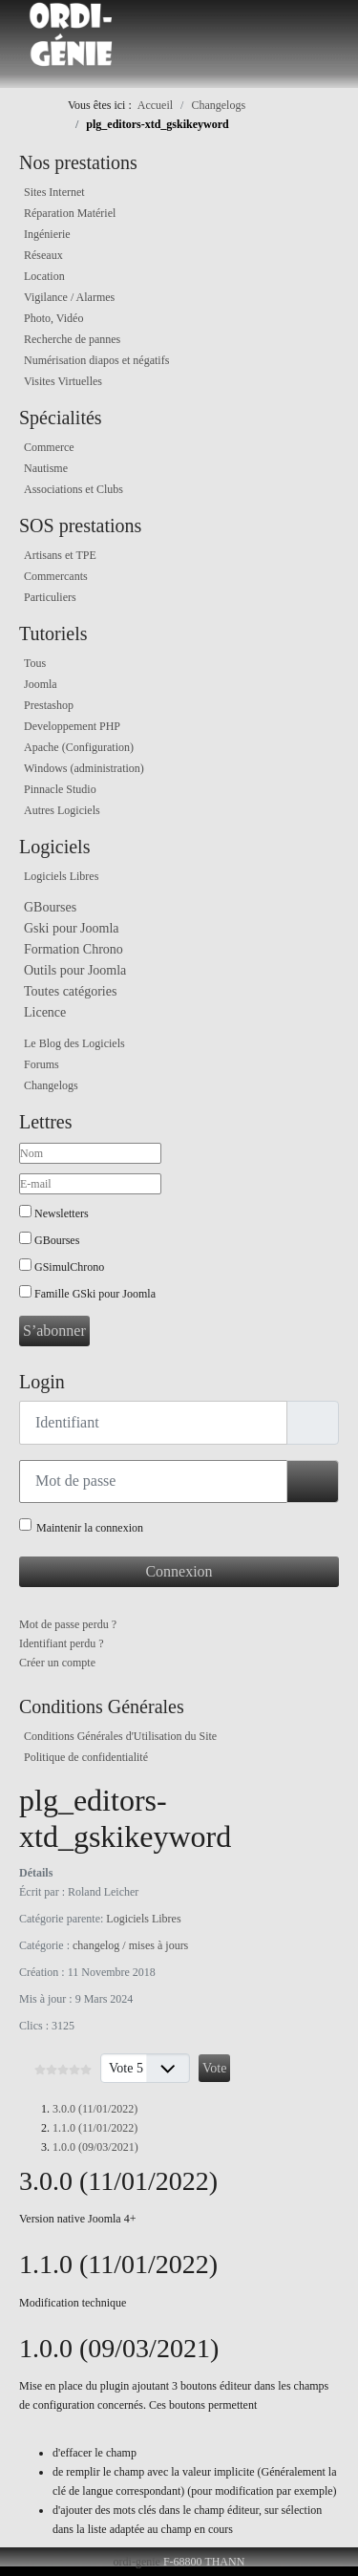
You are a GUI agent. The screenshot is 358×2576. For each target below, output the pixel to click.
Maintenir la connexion (89, 1528)
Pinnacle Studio (60, 789)
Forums (41, 1064)
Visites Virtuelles (63, 381)
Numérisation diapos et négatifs (96, 360)
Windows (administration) (84, 768)
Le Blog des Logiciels (74, 1043)
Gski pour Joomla (71, 928)
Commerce (49, 447)
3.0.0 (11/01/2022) (95, 2108)
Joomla (40, 684)
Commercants (56, 576)
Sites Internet (54, 192)
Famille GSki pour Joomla (95, 1293)
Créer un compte (57, 1662)
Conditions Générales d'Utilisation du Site (120, 1736)
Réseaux (43, 255)
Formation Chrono (73, 949)
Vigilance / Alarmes (69, 297)
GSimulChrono (69, 1267)
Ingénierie (47, 234)
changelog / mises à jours (130, 1945)
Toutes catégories (70, 991)
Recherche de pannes (72, 339)
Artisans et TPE (60, 555)
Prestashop (49, 705)
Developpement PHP (72, 726)
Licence (45, 1012)
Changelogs (51, 1085)
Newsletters (61, 1213)
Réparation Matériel (70, 213)
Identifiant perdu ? (61, 1643)
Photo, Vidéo (53, 318)
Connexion (178, 1571)
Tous (35, 663)
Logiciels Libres (61, 876)
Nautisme (46, 468)
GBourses (50, 907)
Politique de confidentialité (86, 1757)
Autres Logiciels (62, 810)
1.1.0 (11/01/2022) (95, 2128)
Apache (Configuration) (79, 747)
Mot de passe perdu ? (67, 1624)
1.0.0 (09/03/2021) (95, 2147)
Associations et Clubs (73, 489)
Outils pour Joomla (75, 970)
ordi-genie (137, 2561)
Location (44, 276)
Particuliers (50, 597)
